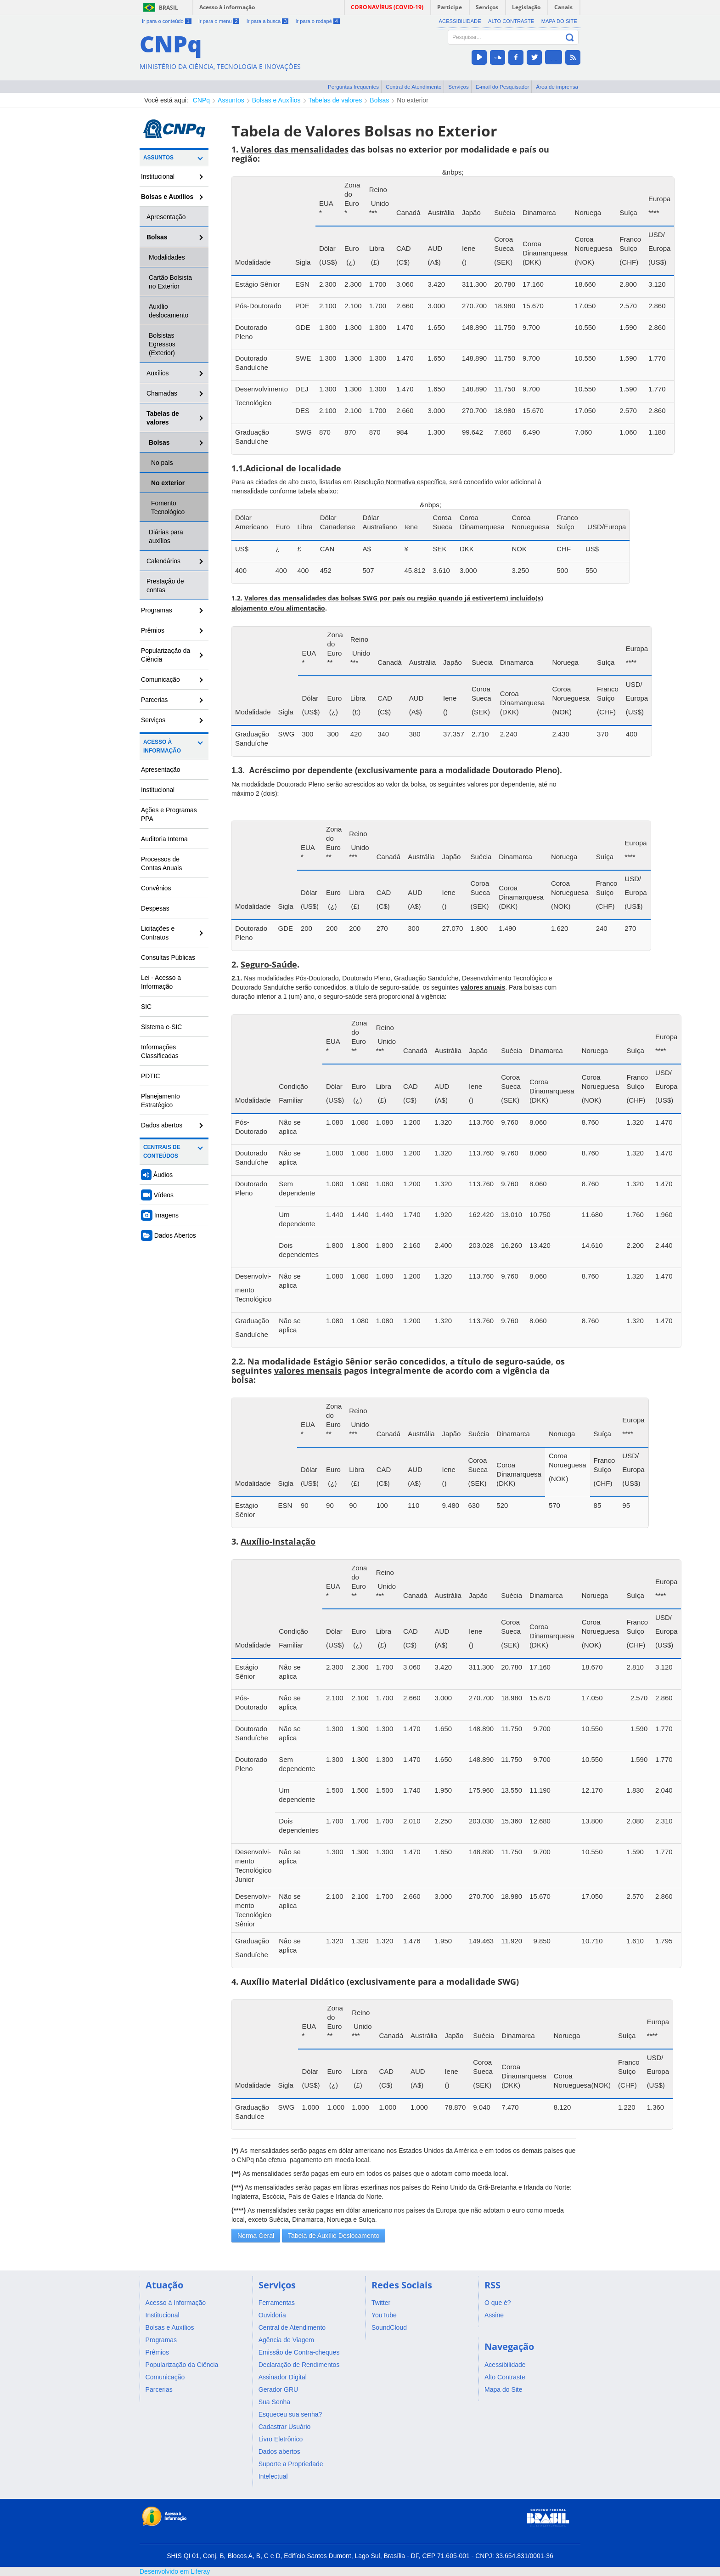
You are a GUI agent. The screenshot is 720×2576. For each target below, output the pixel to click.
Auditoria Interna (164, 839)
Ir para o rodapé (317, 21)
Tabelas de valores (335, 100)
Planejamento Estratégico (160, 1101)
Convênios (156, 888)
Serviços (458, 87)
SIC (146, 1006)
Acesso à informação (227, 7)
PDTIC (150, 1076)
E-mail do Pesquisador (502, 87)
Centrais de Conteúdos (161, 1151)
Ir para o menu (218, 21)
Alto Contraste (511, 21)
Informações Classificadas (160, 1051)
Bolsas (379, 100)
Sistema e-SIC (161, 1026)
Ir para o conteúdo (166, 21)
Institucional (157, 176)
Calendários (163, 561)
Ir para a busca (267, 21)
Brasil (168, 7)
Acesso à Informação (162, 746)
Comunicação (160, 679)
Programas (156, 610)
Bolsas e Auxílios (276, 100)
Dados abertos (161, 1125)
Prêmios (152, 630)
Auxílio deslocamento (168, 311)
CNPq (201, 100)
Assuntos (231, 100)
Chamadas (161, 393)
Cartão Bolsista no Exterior (170, 282)
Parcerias (154, 699)
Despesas (155, 908)
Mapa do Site (559, 21)
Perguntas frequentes (353, 87)
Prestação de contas (165, 585)
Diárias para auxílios (166, 536)
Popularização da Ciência (165, 655)
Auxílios (157, 373)
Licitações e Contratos (157, 933)
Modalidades (167, 257)
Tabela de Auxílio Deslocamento (333, 2235)
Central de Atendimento (413, 87)
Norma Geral (255, 2235)
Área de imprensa (557, 87)
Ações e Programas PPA (169, 814)
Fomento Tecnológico (168, 507)
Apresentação (166, 217)
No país (162, 462)
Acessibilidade (460, 21)
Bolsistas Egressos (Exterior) (162, 344)
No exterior (412, 100)
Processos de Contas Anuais (161, 863)
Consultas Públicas (168, 957)
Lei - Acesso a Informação (161, 982)
